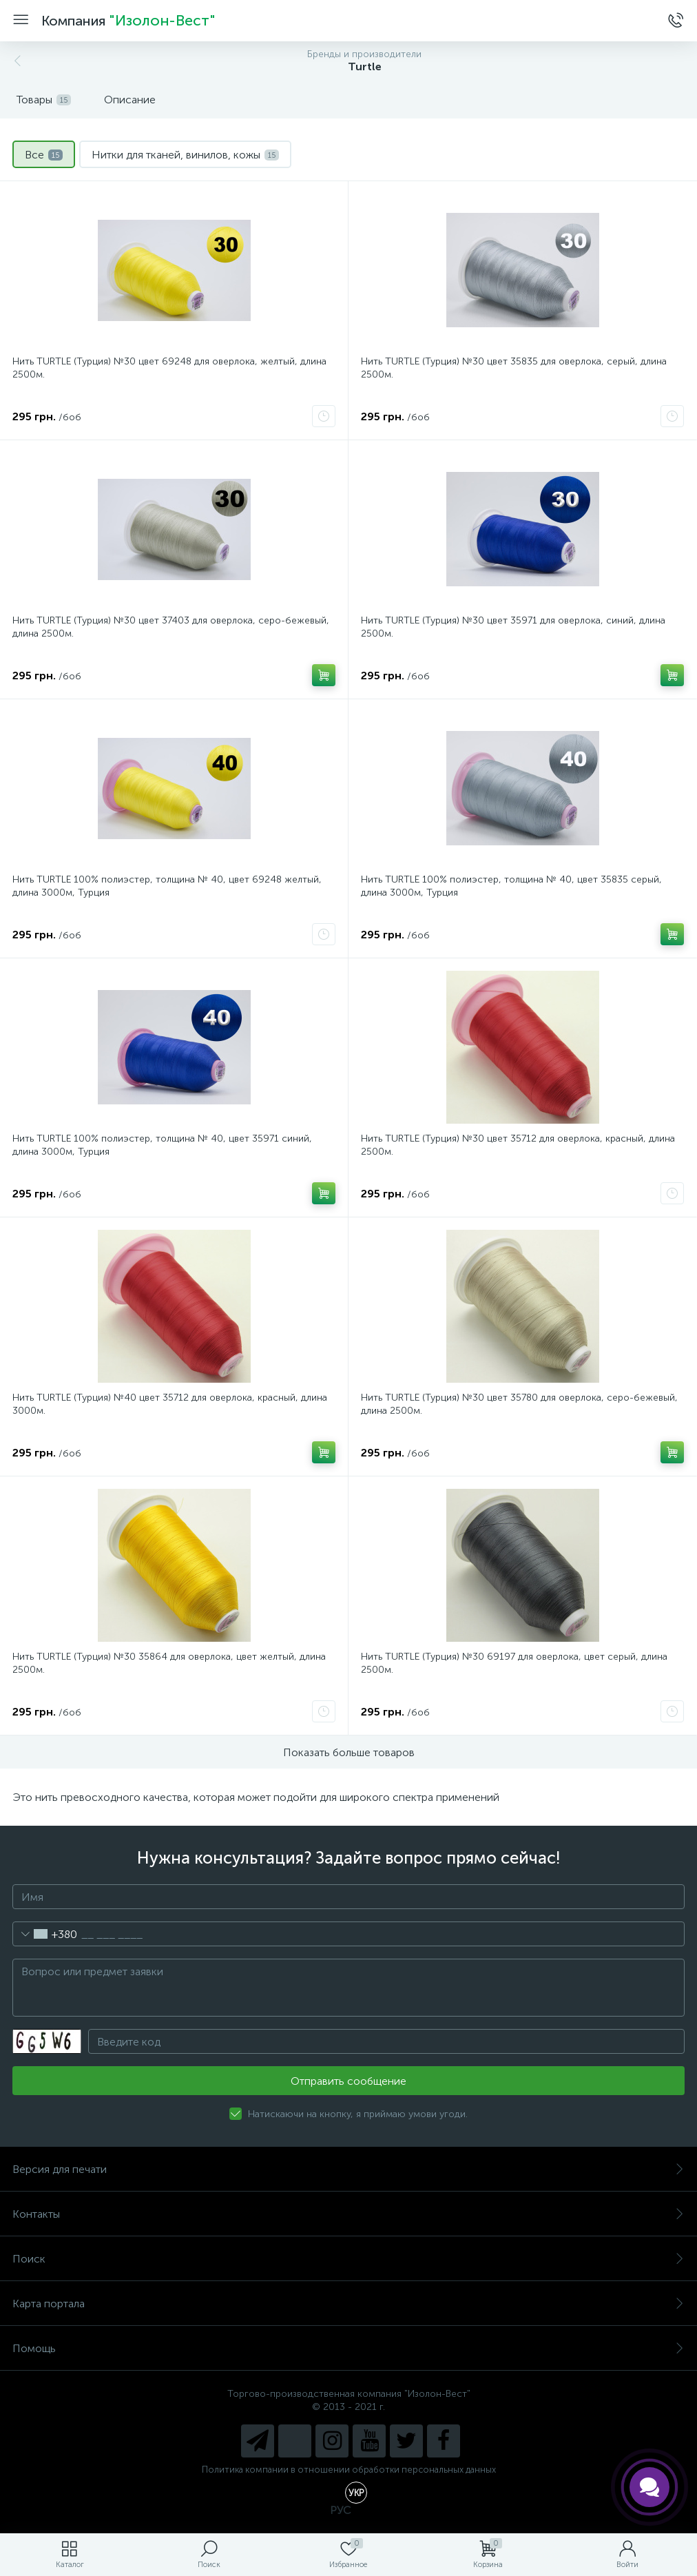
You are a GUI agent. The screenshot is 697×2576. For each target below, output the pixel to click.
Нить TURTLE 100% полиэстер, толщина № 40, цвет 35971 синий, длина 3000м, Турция (162, 1145)
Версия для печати (348, 2169)
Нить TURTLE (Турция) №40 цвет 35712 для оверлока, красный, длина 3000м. (169, 1404)
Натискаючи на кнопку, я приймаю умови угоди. (358, 2114)
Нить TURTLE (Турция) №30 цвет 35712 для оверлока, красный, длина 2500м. (518, 1145)
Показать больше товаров (349, 1752)
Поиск (348, 2258)
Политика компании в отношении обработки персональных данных (349, 2469)
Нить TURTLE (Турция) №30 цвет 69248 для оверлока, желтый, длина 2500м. (169, 368)
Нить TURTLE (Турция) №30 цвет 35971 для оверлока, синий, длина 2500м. (513, 627)
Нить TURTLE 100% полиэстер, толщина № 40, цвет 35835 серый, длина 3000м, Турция (511, 886)
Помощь (348, 2348)
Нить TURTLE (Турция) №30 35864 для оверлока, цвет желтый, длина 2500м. (169, 1663)
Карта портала (348, 2303)
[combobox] (45, 1934)
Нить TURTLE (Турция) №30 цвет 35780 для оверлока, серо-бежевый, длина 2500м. (519, 1404)
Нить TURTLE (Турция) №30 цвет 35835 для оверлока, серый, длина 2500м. (514, 368)
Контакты (348, 2213)
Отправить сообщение (348, 2081)
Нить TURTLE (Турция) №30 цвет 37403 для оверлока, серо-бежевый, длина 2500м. (170, 627)
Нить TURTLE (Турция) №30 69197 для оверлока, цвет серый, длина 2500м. (514, 1663)
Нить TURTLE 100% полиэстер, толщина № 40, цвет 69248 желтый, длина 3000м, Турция (167, 886)
